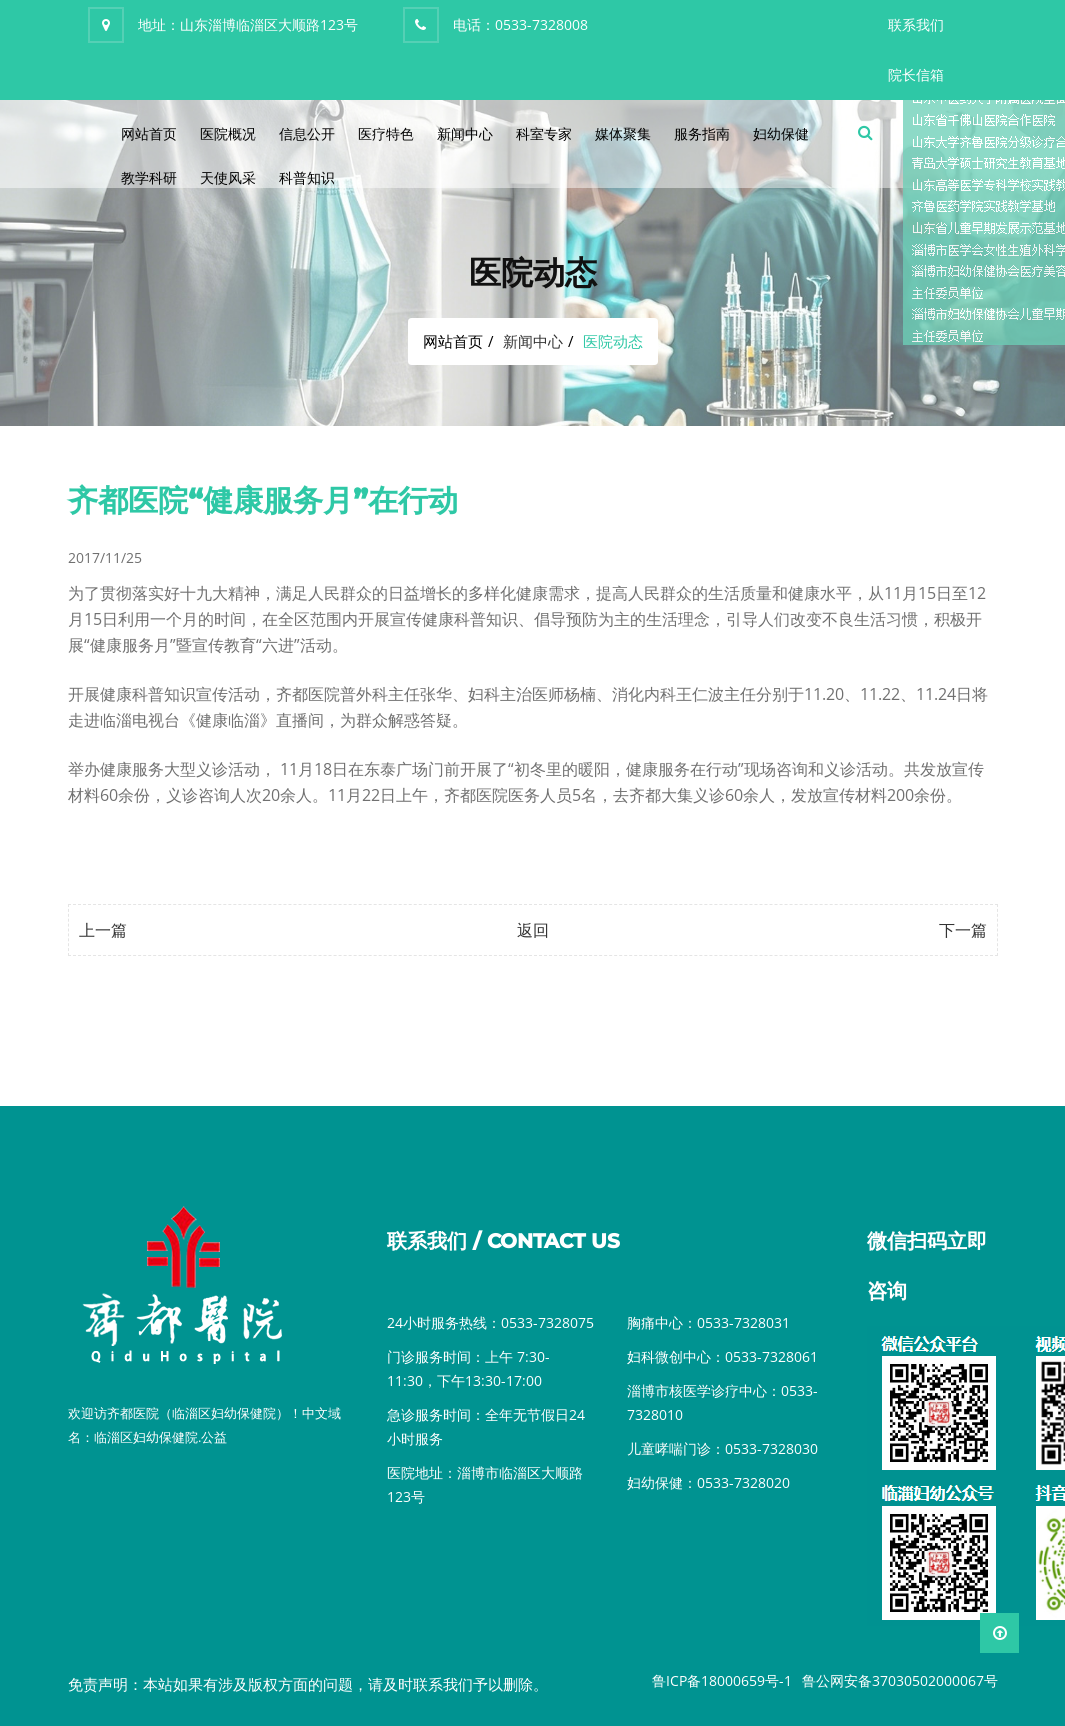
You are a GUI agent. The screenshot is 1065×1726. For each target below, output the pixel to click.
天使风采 (228, 177)
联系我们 (916, 24)
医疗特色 (386, 133)
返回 (533, 930)
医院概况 (228, 133)
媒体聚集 (623, 133)
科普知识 (307, 177)
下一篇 (963, 930)
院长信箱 (916, 74)
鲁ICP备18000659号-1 (722, 1680)
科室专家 (544, 133)
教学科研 (149, 177)
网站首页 (149, 133)
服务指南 (702, 133)
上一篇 (103, 930)
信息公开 (307, 133)
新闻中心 (465, 133)
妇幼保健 (781, 133)
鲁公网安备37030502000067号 (900, 1680)
